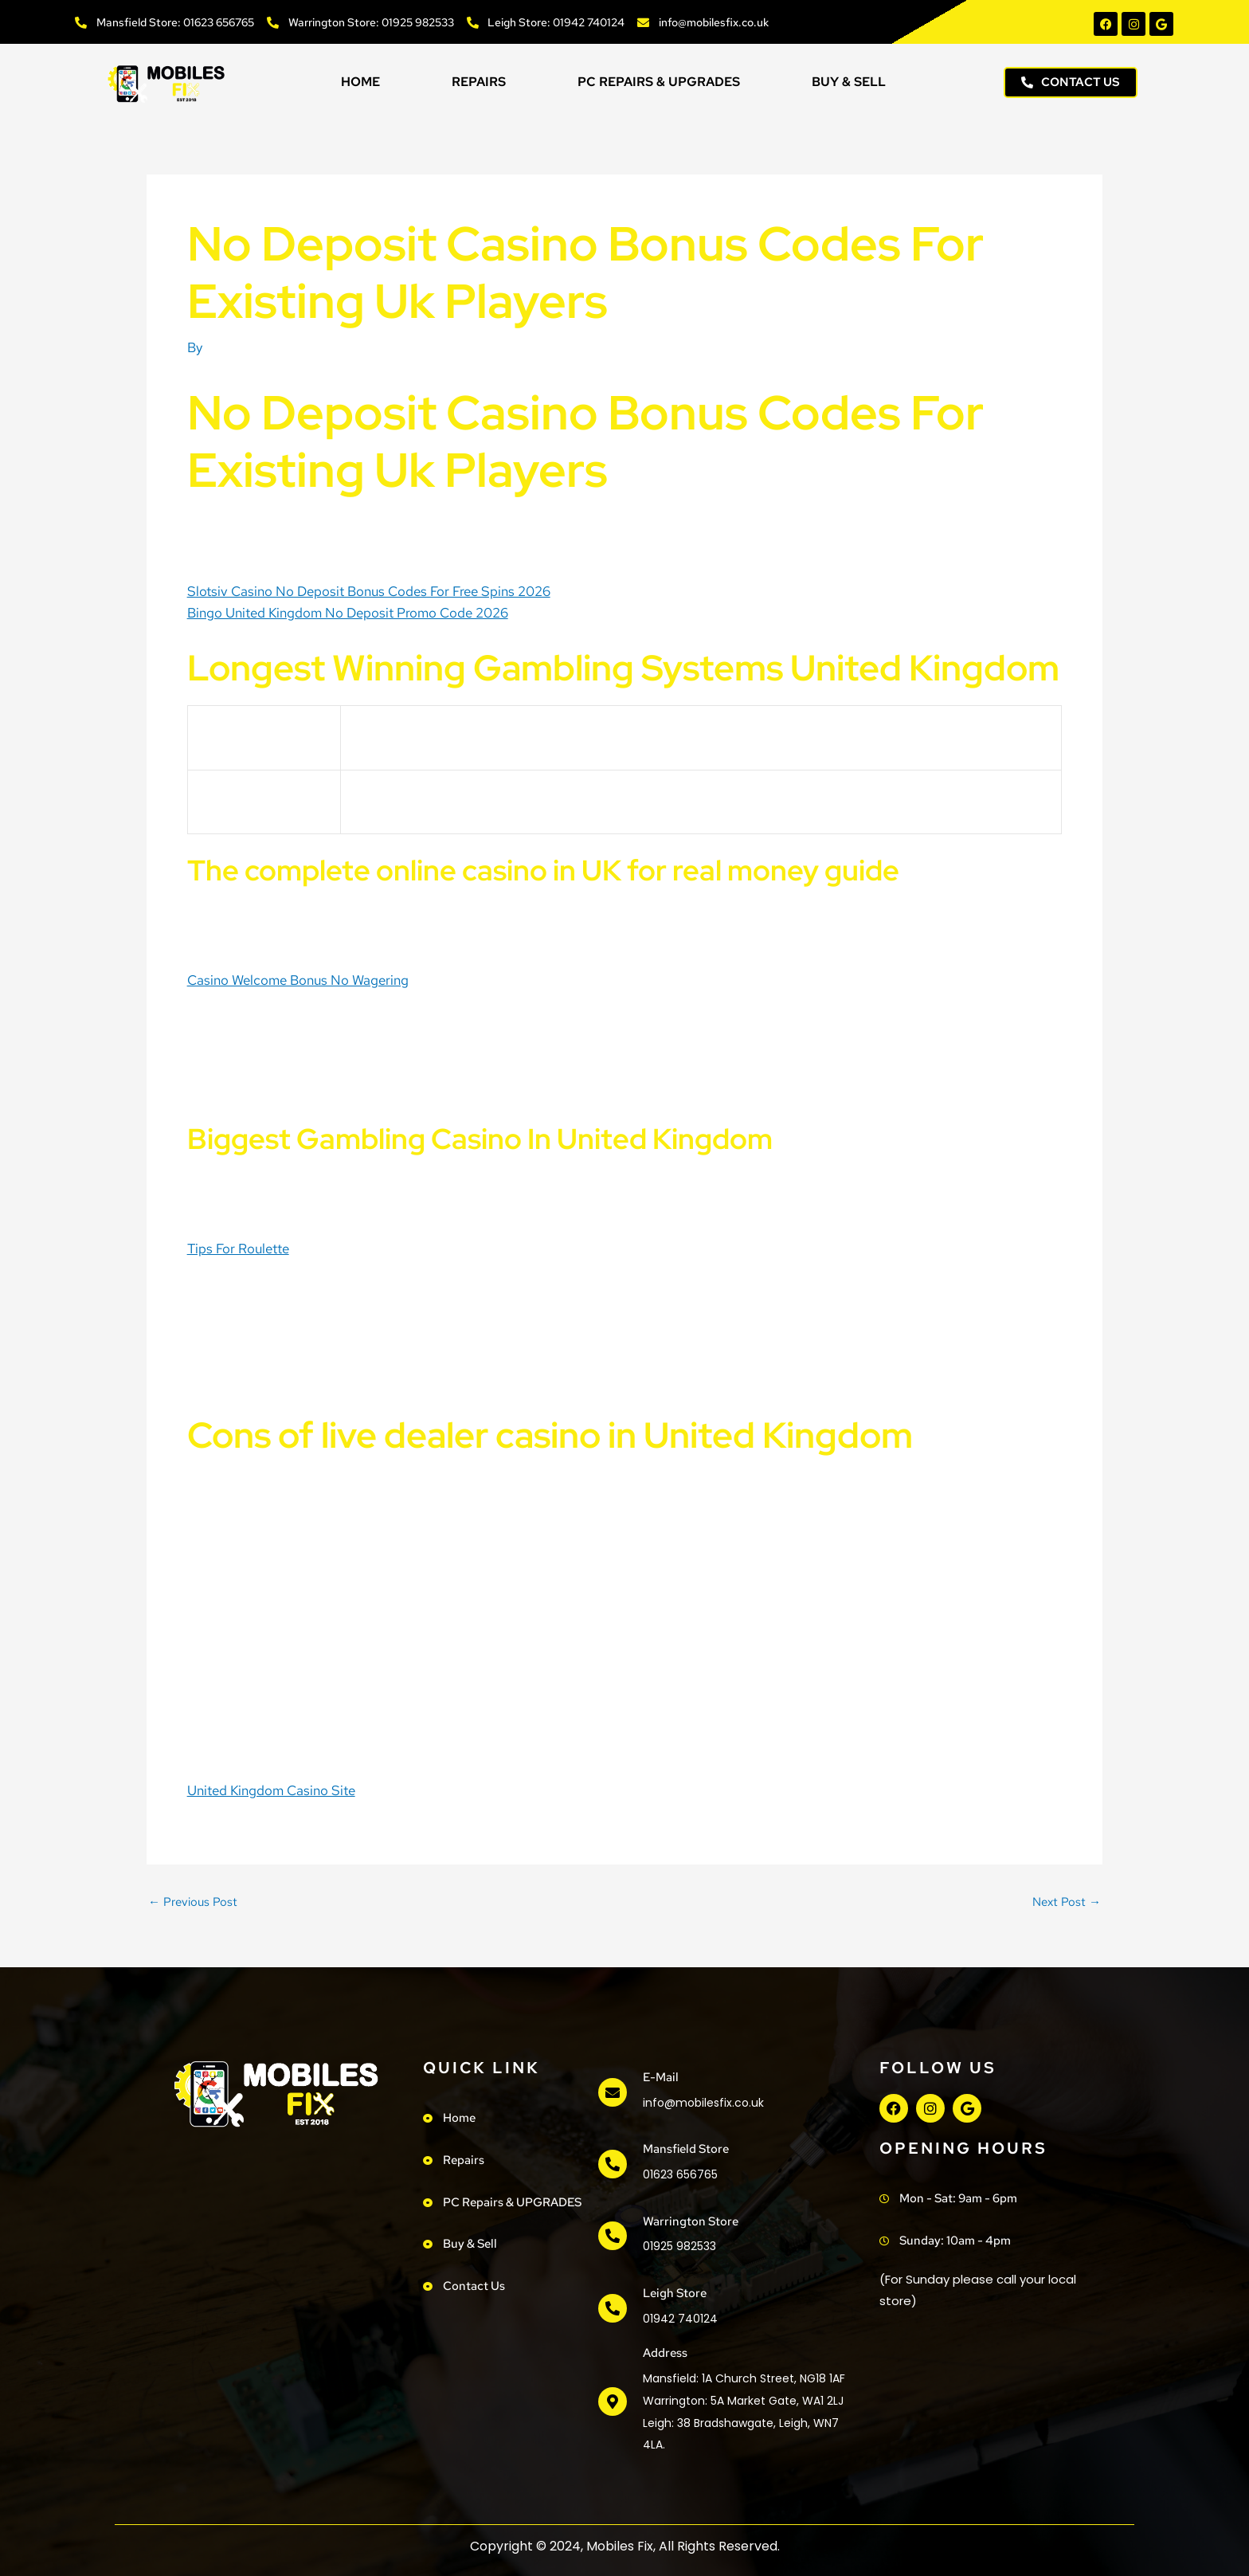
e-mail (661, 2077)
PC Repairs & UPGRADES (659, 81)
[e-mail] (612, 2092)
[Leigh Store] (612, 2308)
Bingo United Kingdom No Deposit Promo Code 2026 (347, 612)
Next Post (1066, 1902)
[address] (612, 2401)
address (665, 2353)
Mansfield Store (686, 2149)
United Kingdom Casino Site (271, 1790)
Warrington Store (690, 2221)
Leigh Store (675, 2293)
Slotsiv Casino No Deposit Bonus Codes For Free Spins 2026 (368, 591)
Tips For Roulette (238, 1248)
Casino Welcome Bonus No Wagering (298, 980)
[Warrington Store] (612, 2235)
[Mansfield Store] (612, 2164)
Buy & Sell (849, 81)
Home (360, 81)
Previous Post (192, 1902)
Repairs (479, 81)
